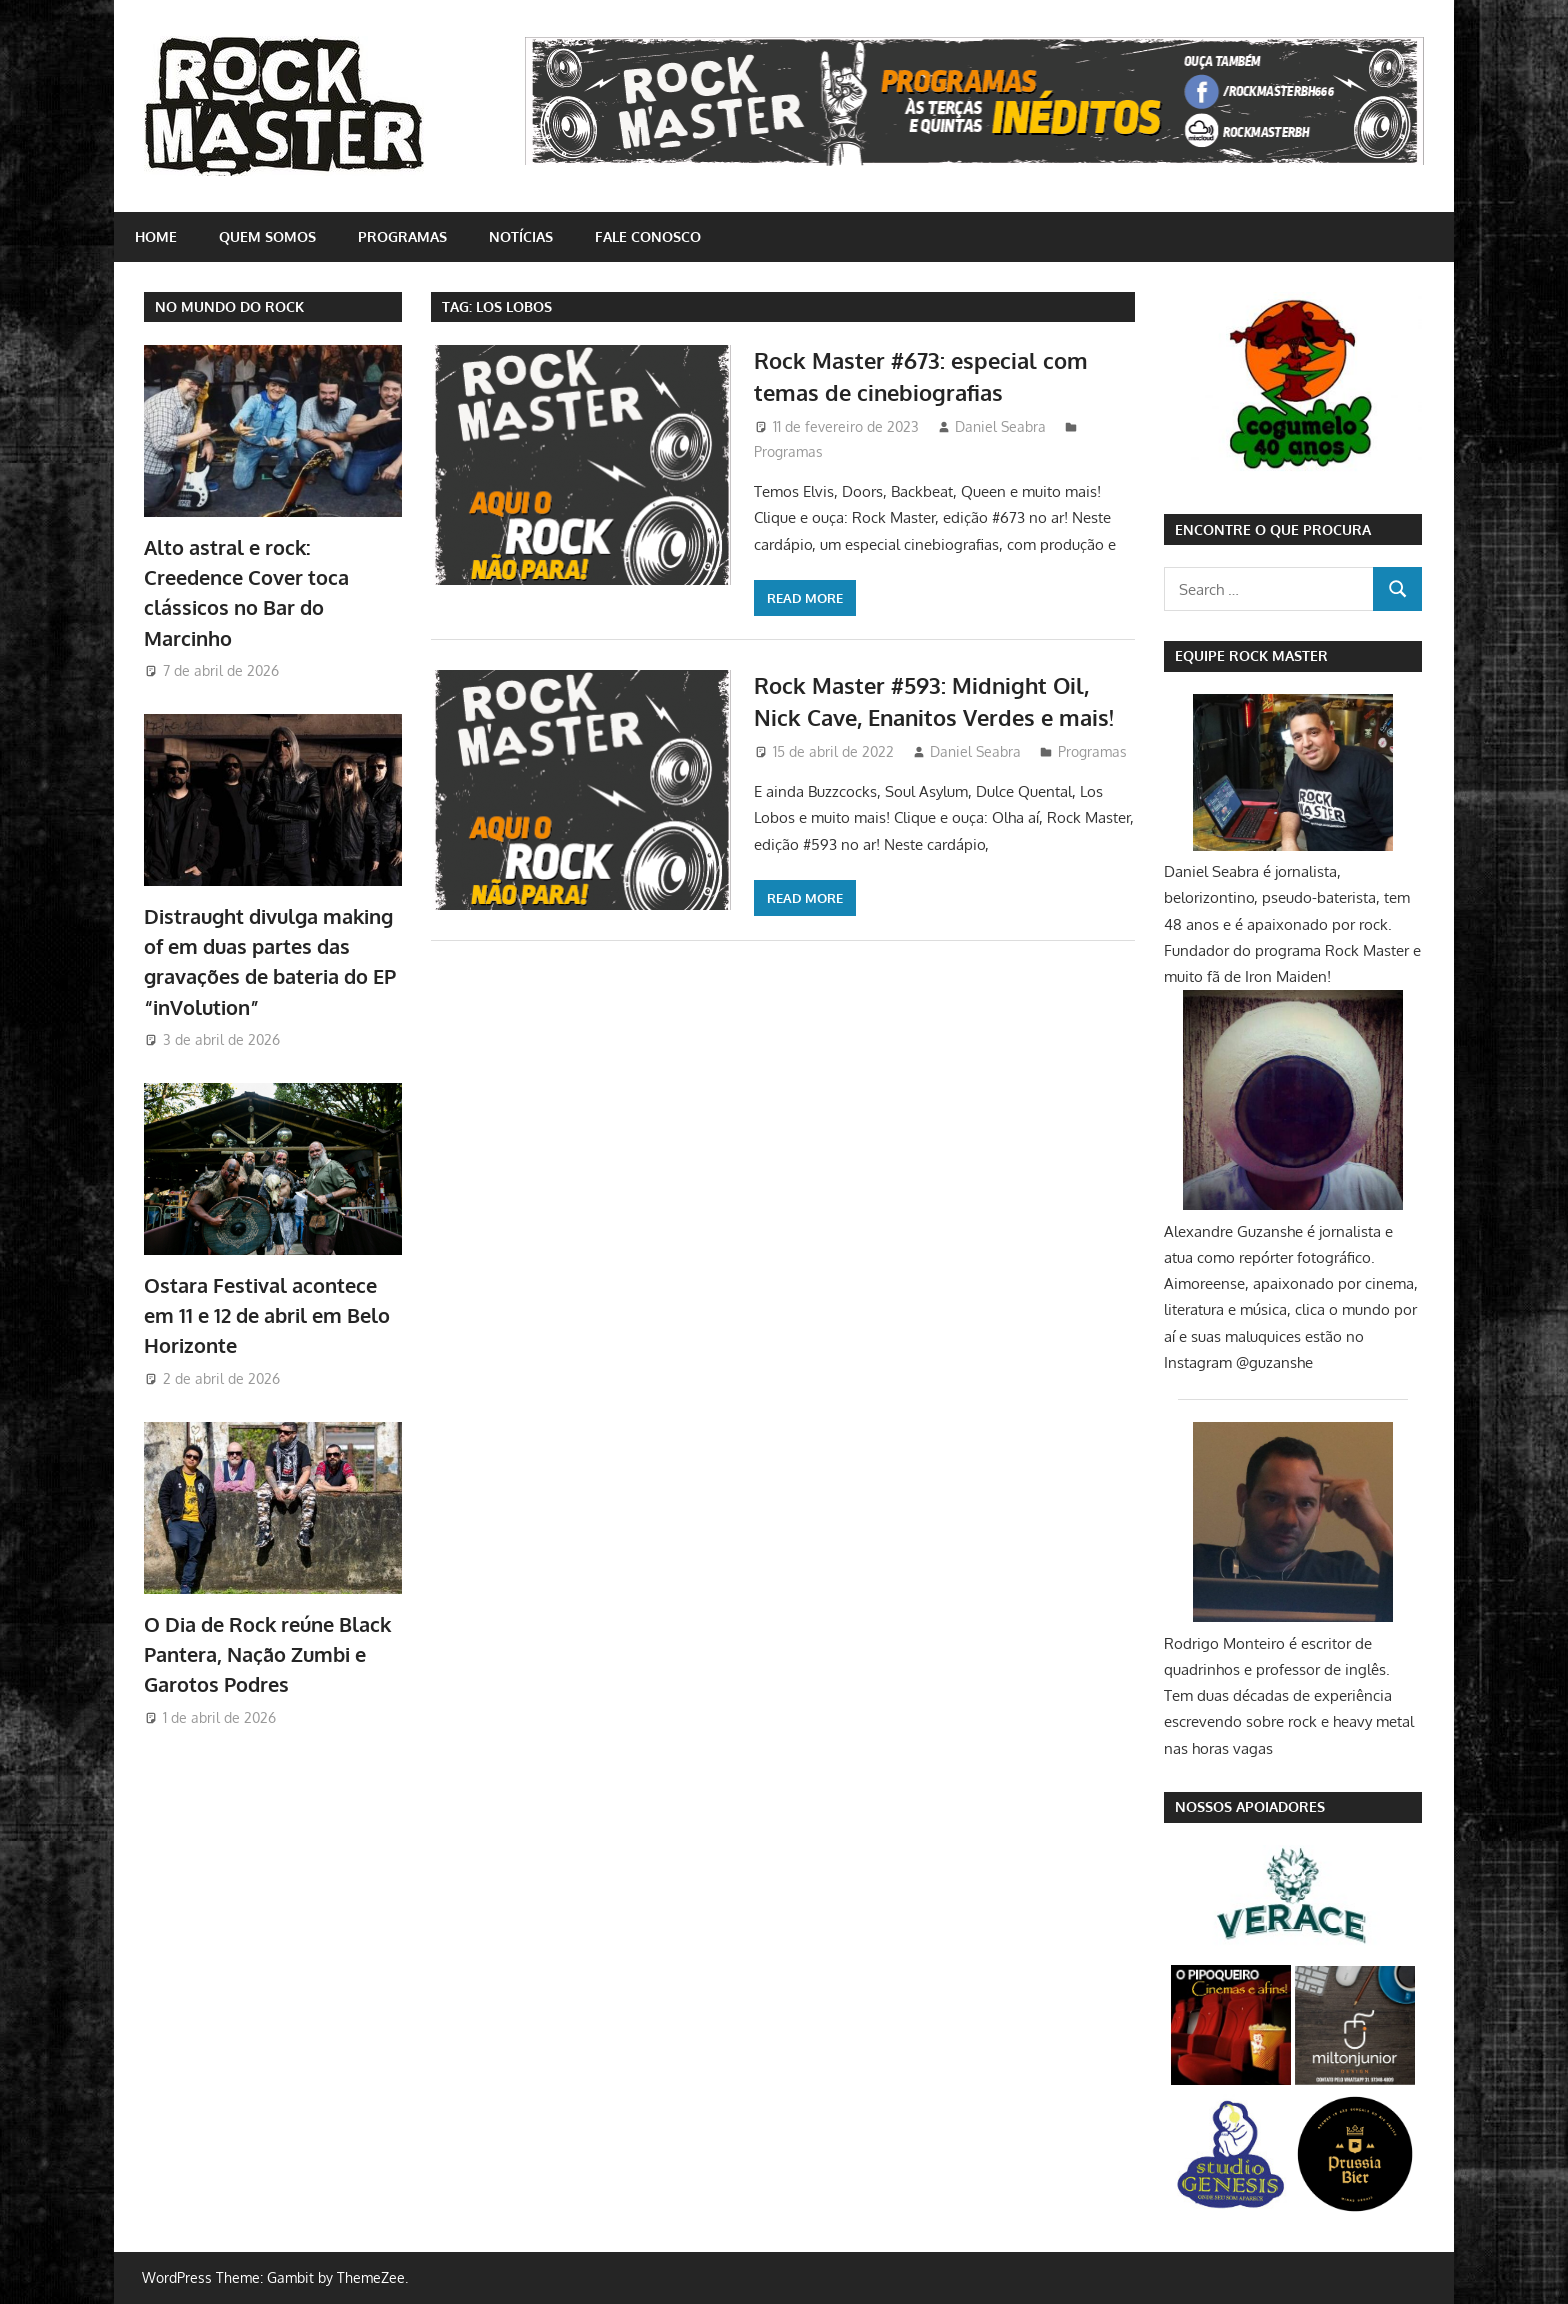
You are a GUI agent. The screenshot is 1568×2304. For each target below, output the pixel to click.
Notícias (521, 236)
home (156, 236)
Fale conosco (648, 236)
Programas (402, 236)
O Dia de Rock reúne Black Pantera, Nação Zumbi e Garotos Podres (267, 1654)
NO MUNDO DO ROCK (229, 306)
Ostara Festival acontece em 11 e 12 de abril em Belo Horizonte (267, 1315)
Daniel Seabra (1000, 426)
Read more (805, 598)
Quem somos (267, 236)
